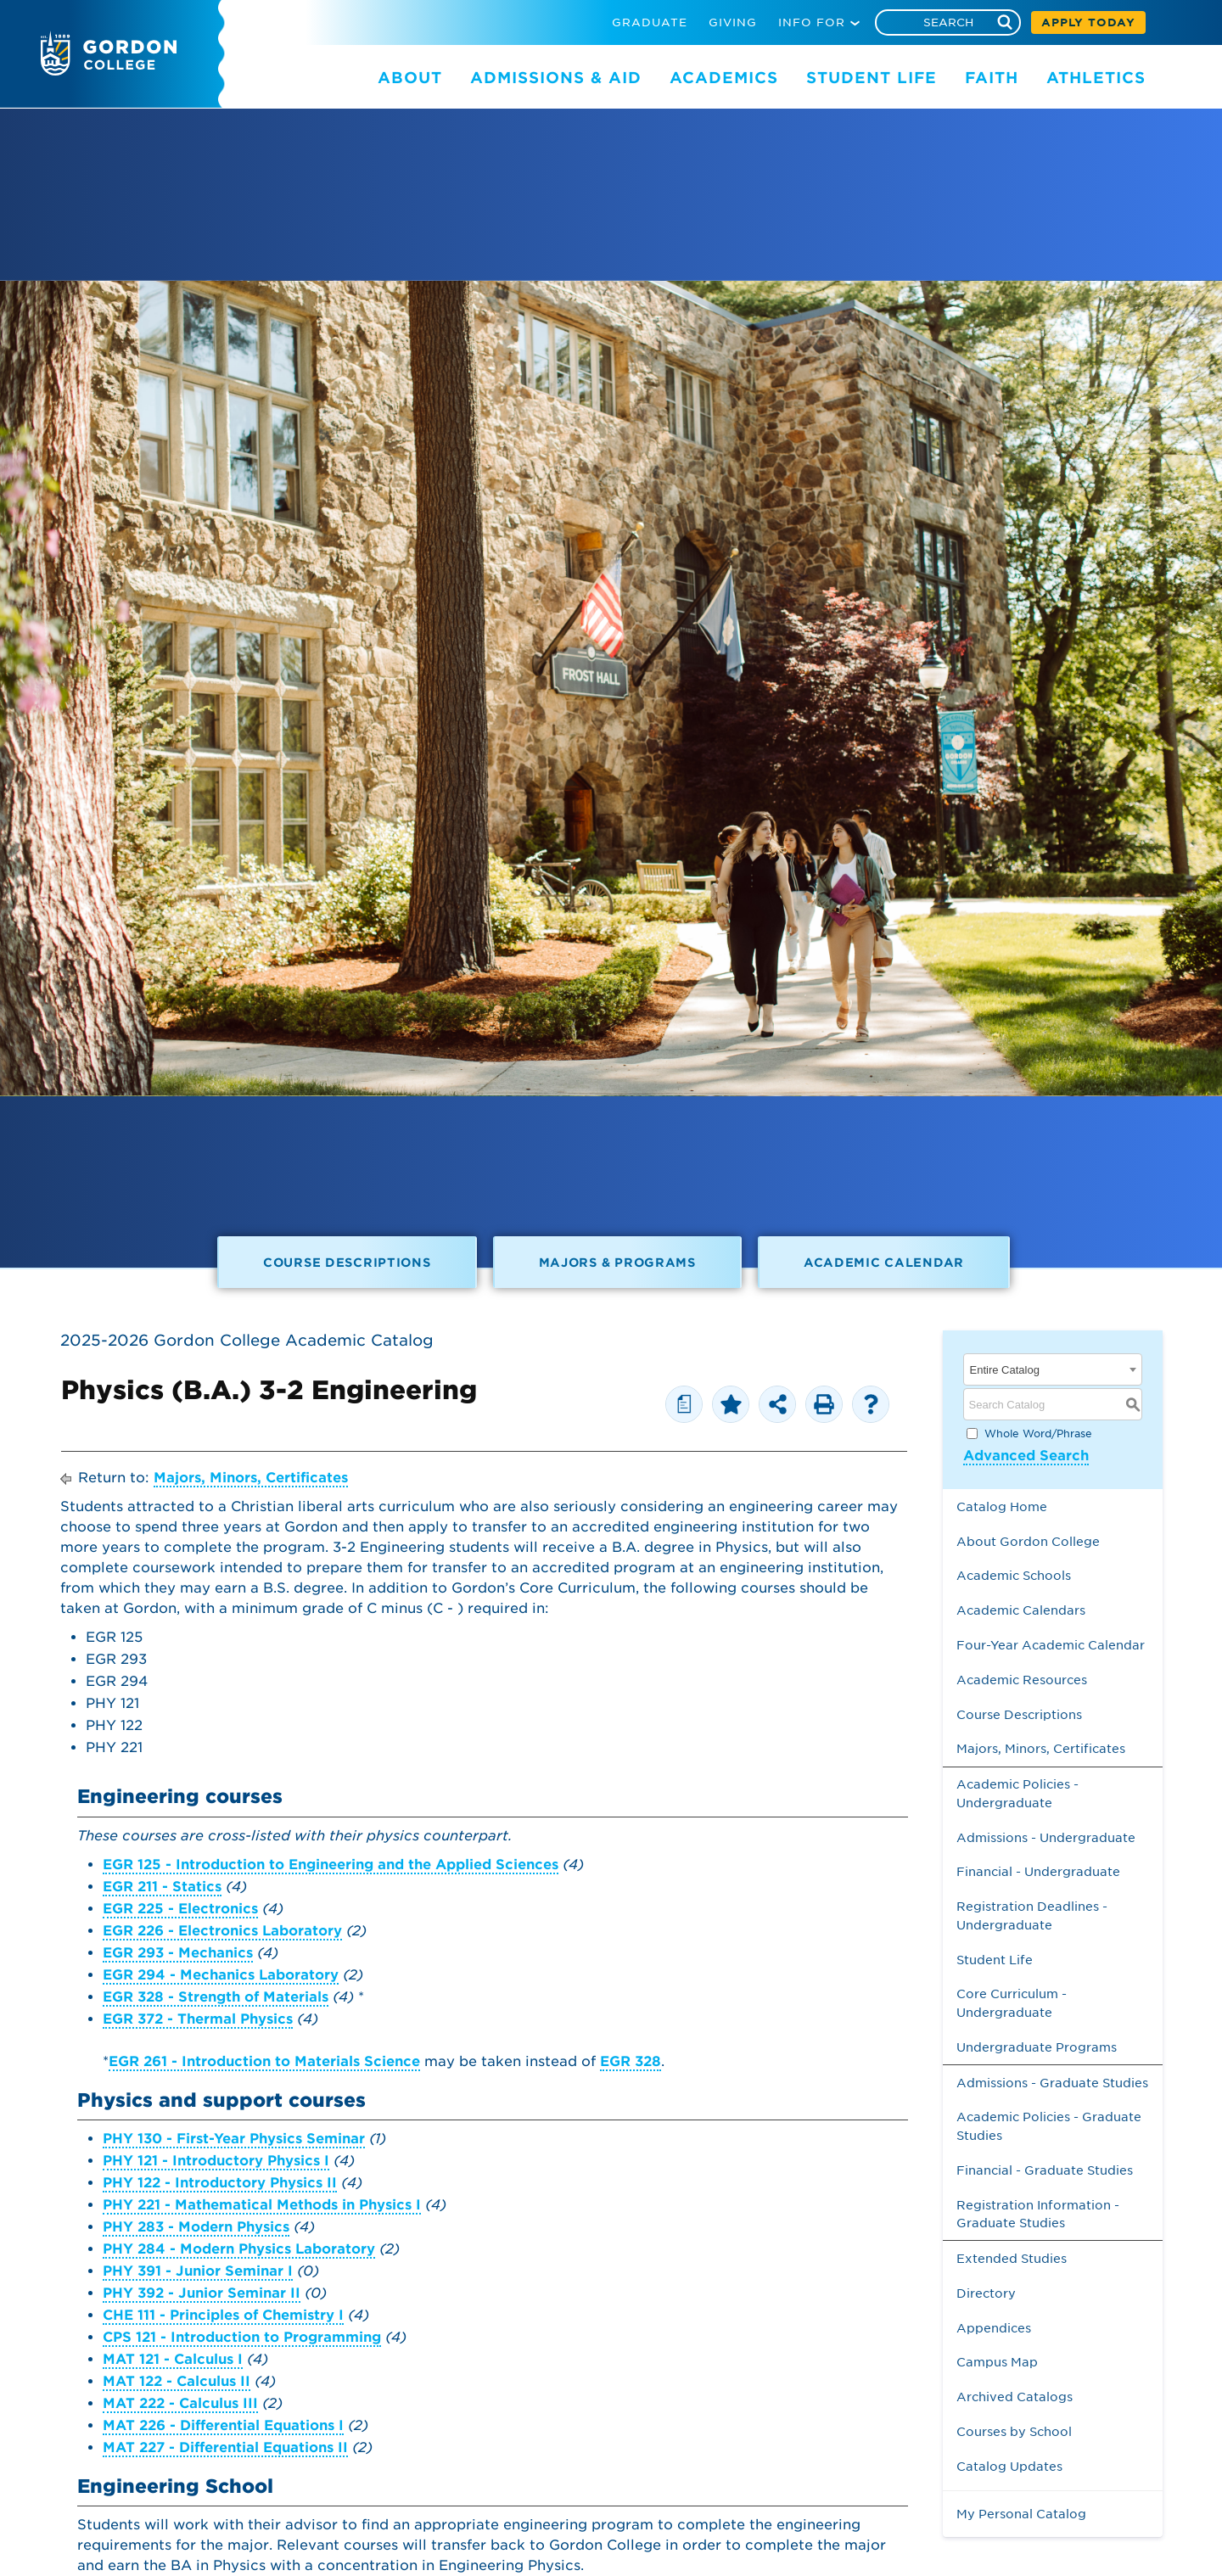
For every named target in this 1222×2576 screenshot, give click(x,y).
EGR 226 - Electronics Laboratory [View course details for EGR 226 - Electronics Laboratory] (222, 1931)
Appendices (993, 2328)
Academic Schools (1013, 1575)
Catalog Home (1001, 1506)
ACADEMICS (724, 78)
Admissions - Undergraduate (1045, 1837)
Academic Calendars (1020, 1610)
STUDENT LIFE (871, 78)
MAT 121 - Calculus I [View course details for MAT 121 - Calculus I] (173, 2359)
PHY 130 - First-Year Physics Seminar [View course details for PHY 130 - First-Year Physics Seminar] (234, 2139)
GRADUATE (649, 22)
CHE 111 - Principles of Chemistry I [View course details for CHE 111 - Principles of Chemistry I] (223, 2315)
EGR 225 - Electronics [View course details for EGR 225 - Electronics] (180, 1909)
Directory (986, 2293)
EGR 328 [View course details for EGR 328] (630, 2061)
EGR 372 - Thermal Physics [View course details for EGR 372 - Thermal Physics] (198, 2019)
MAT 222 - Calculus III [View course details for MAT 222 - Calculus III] (180, 2403)
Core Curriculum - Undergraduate (1011, 2002)
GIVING (733, 22)
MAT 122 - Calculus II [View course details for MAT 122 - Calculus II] (176, 2381)
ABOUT (410, 78)
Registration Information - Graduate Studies (1037, 2214)
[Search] (948, 22)
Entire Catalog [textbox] (1005, 1370)
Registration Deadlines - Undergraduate (1031, 1915)
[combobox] (1053, 1369)
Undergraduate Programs (1036, 2047)
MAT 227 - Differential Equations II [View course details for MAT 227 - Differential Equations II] (225, 2447)
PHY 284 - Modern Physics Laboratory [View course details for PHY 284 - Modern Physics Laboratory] (239, 2249)
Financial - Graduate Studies (1044, 2170)
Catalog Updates (1009, 2466)
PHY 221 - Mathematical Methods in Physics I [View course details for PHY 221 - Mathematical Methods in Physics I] (262, 2205)
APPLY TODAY (1088, 22)
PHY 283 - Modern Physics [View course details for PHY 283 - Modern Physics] (196, 2227)
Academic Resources (1021, 1679)
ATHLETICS (1096, 78)
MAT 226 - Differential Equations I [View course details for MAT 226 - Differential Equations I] (223, 2425)
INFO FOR (811, 22)
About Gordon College (1028, 1541)
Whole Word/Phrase (1038, 1433)
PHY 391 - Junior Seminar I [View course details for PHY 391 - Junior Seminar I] (198, 2271)
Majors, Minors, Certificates (251, 1478)
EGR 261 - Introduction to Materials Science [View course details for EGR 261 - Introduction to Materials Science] (264, 2061)
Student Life (994, 1959)
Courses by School (1014, 2431)
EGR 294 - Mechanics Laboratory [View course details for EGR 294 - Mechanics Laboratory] (221, 1975)
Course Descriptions (347, 1262)
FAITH (991, 78)
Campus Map (997, 2362)
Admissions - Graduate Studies (1052, 2082)
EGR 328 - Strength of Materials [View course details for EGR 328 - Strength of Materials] (215, 1997)
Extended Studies (1011, 2258)
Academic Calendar (884, 1262)
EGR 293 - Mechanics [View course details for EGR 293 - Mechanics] (178, 1953)
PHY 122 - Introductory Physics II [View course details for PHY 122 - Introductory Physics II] (220, 2183)
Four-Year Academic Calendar (1050, 1645)
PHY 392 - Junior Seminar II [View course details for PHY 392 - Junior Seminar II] (201, 2293)
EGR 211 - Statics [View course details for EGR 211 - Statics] (162, 1887)
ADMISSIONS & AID (556, 78)
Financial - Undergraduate (1038, 1871)
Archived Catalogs (1014, 2396)
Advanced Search (1026, 1456)
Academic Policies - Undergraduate (1017, 1793)
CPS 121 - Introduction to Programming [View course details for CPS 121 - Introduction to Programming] (242, 2337)
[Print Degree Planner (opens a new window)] (684, 1404)
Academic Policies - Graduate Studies (1048, 2125)
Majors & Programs (617, 1262)
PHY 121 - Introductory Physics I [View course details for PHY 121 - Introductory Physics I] (216, 2161)
